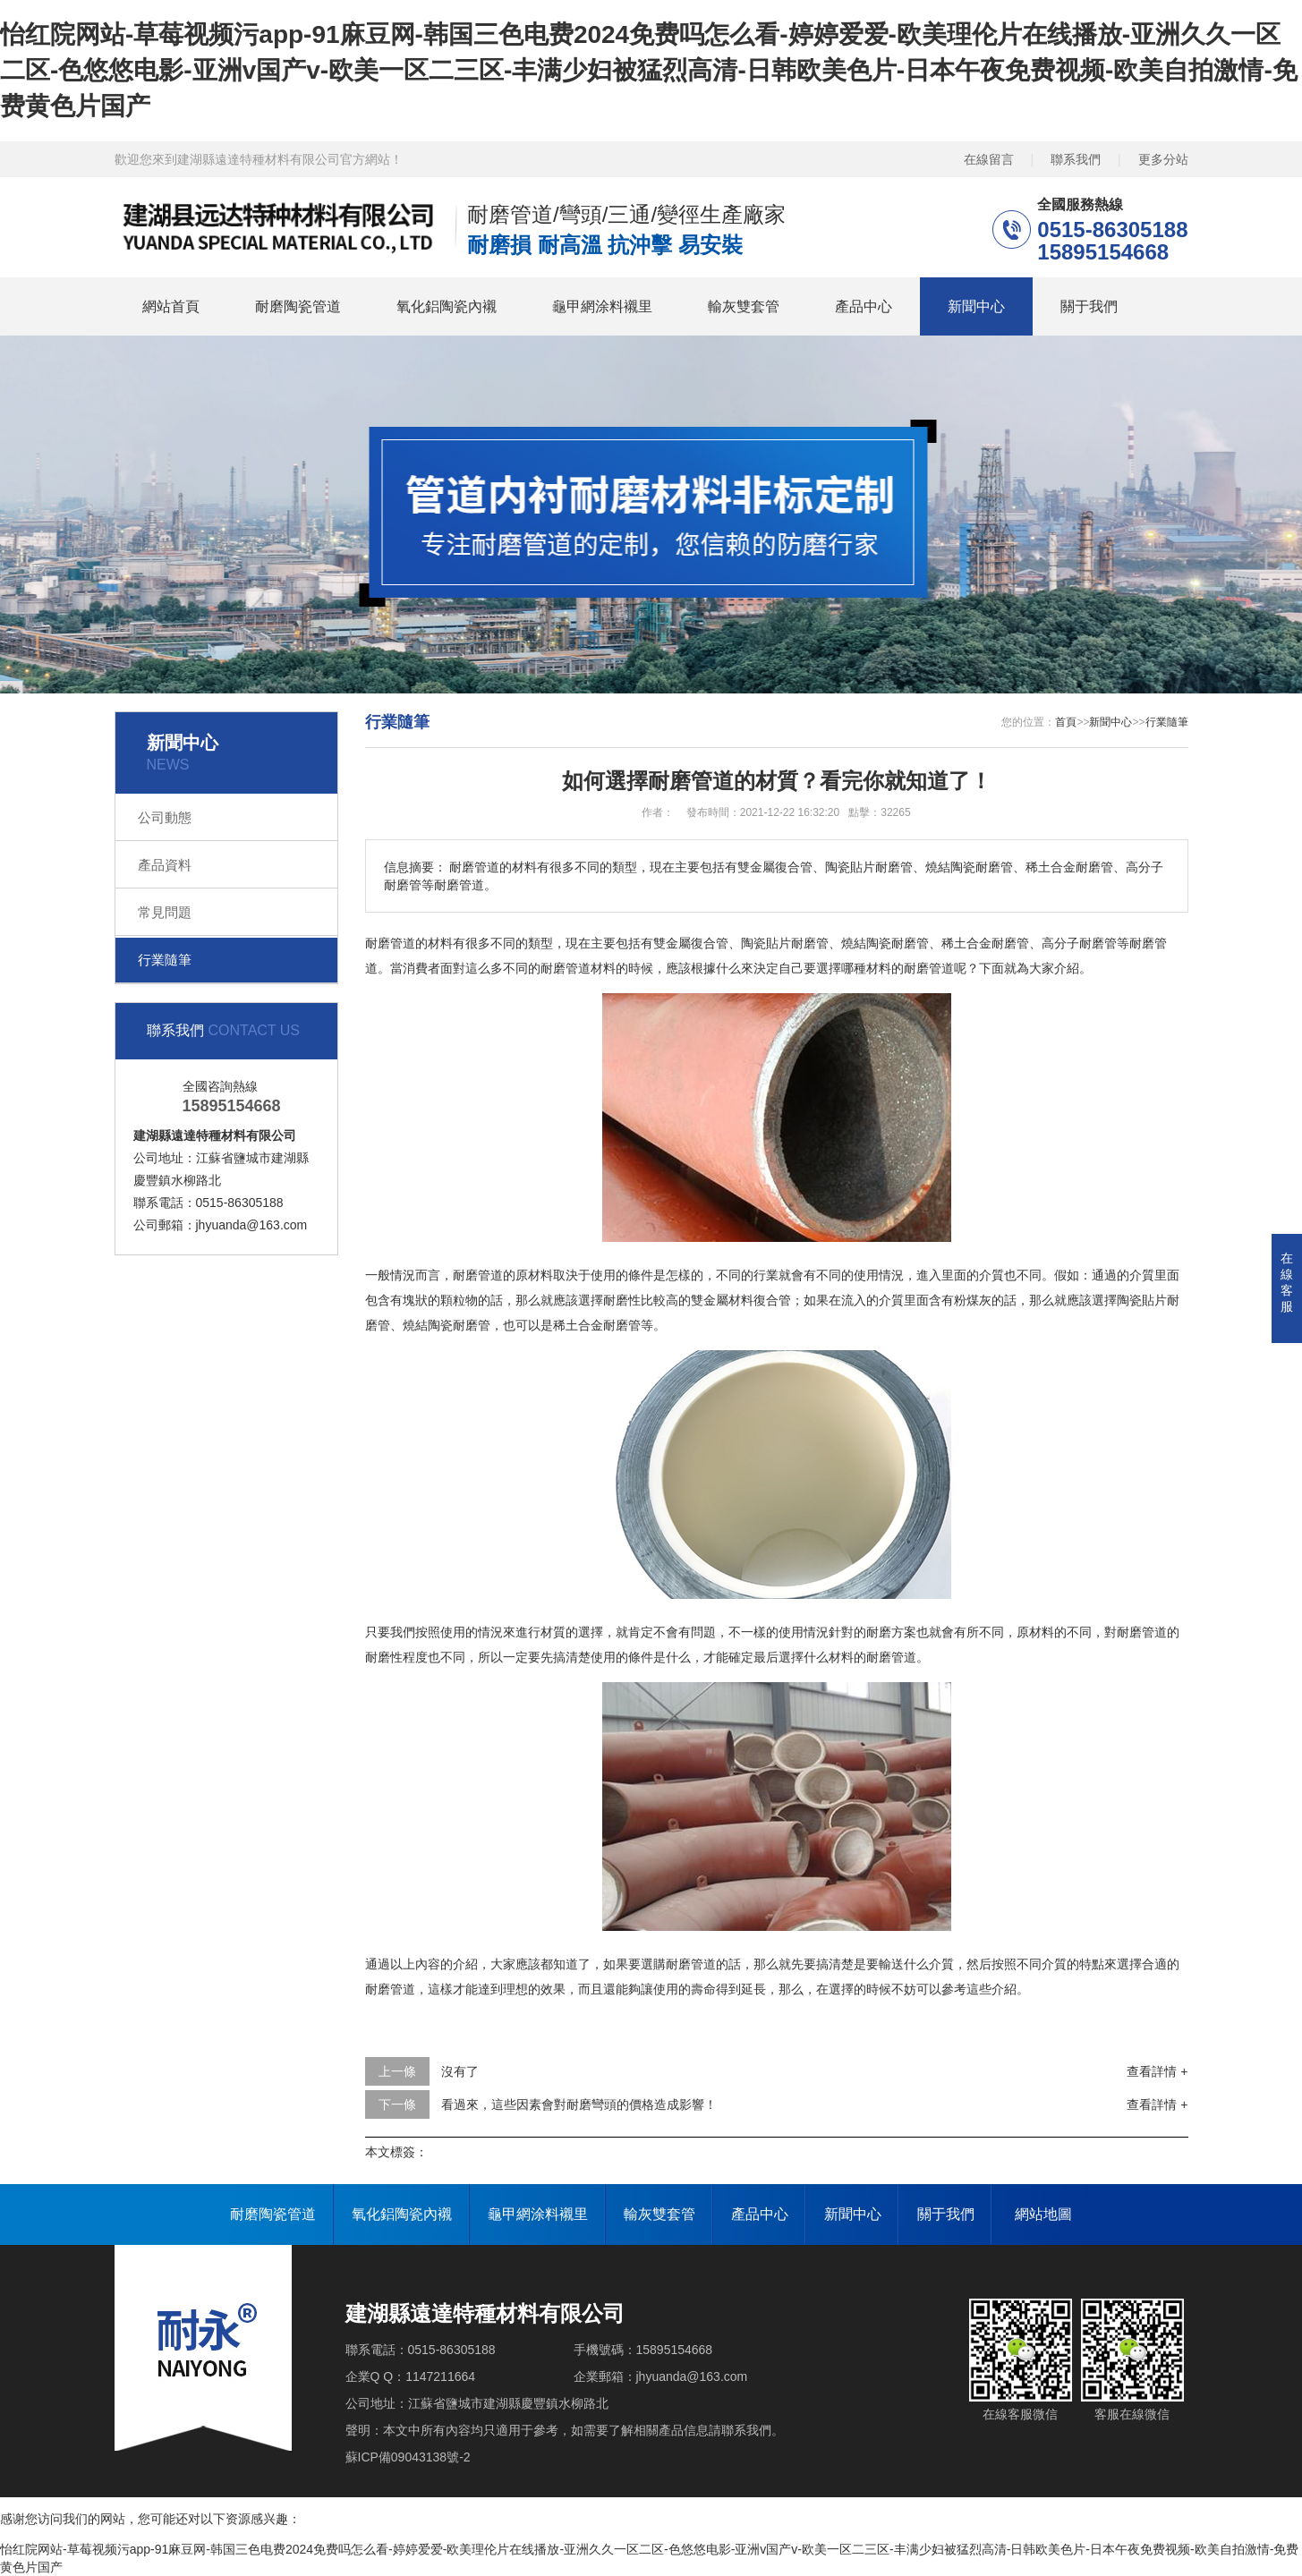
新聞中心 (976, 306)
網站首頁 (171, 306)
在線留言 (989, 159)
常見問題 (164, 912)
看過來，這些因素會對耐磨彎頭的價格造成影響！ (579, 2104)
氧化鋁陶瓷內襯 (446, 306)
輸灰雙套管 (743, 306)
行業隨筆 (164, 959)
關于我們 (1089, 306)
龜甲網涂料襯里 (602, 306)
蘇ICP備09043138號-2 (408, 2457)
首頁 (1065, 722)
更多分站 (1163, 159)
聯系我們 (1076, 159)
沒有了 (460, 2071)
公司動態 (164, 817)
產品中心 (863, 306)
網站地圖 (1043, 2214)
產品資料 (164, 864)
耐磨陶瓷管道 (298, 306)
